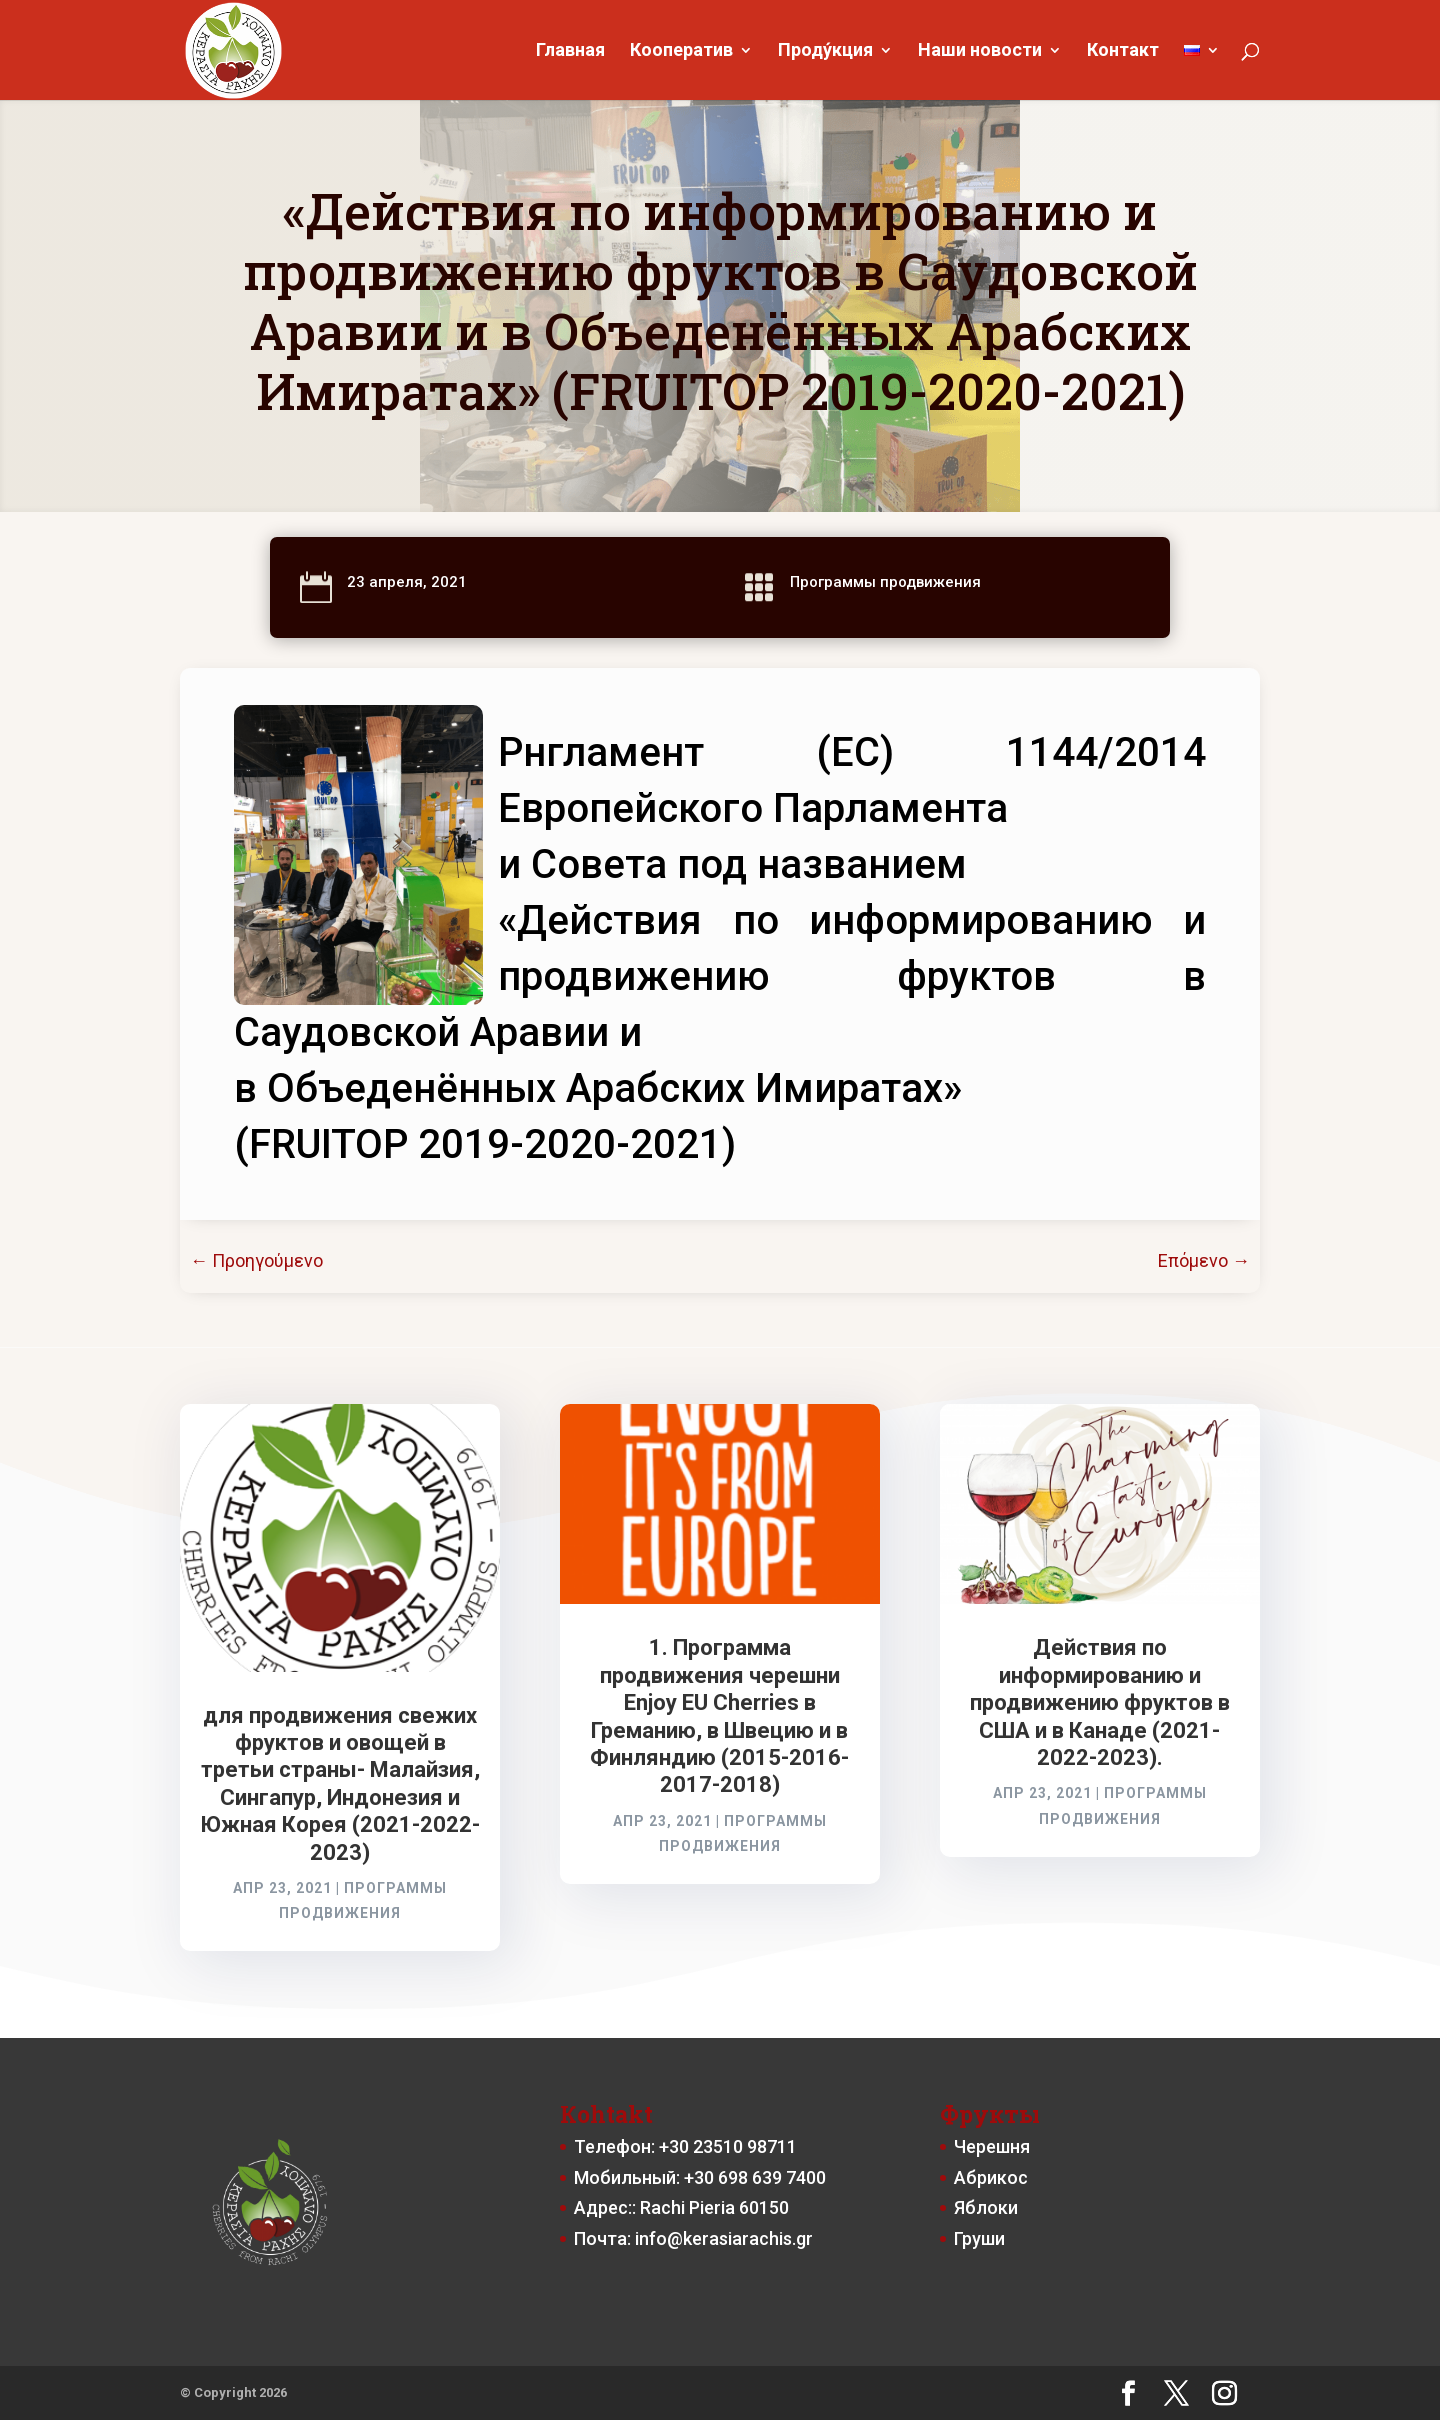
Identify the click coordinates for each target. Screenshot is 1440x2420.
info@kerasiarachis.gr (724, 2238)
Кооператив (681, 51)
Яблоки (986, 2207)
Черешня (992, 2146)
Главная (570, 51)
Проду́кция (825, 51)
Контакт (1123, 51)
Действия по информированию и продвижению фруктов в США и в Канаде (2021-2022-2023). (1100, 1702)
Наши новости (980, 51)
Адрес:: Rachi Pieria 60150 (681, 2207)
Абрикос (991, 2177)
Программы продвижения (885, 582)
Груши (979, 2238)
